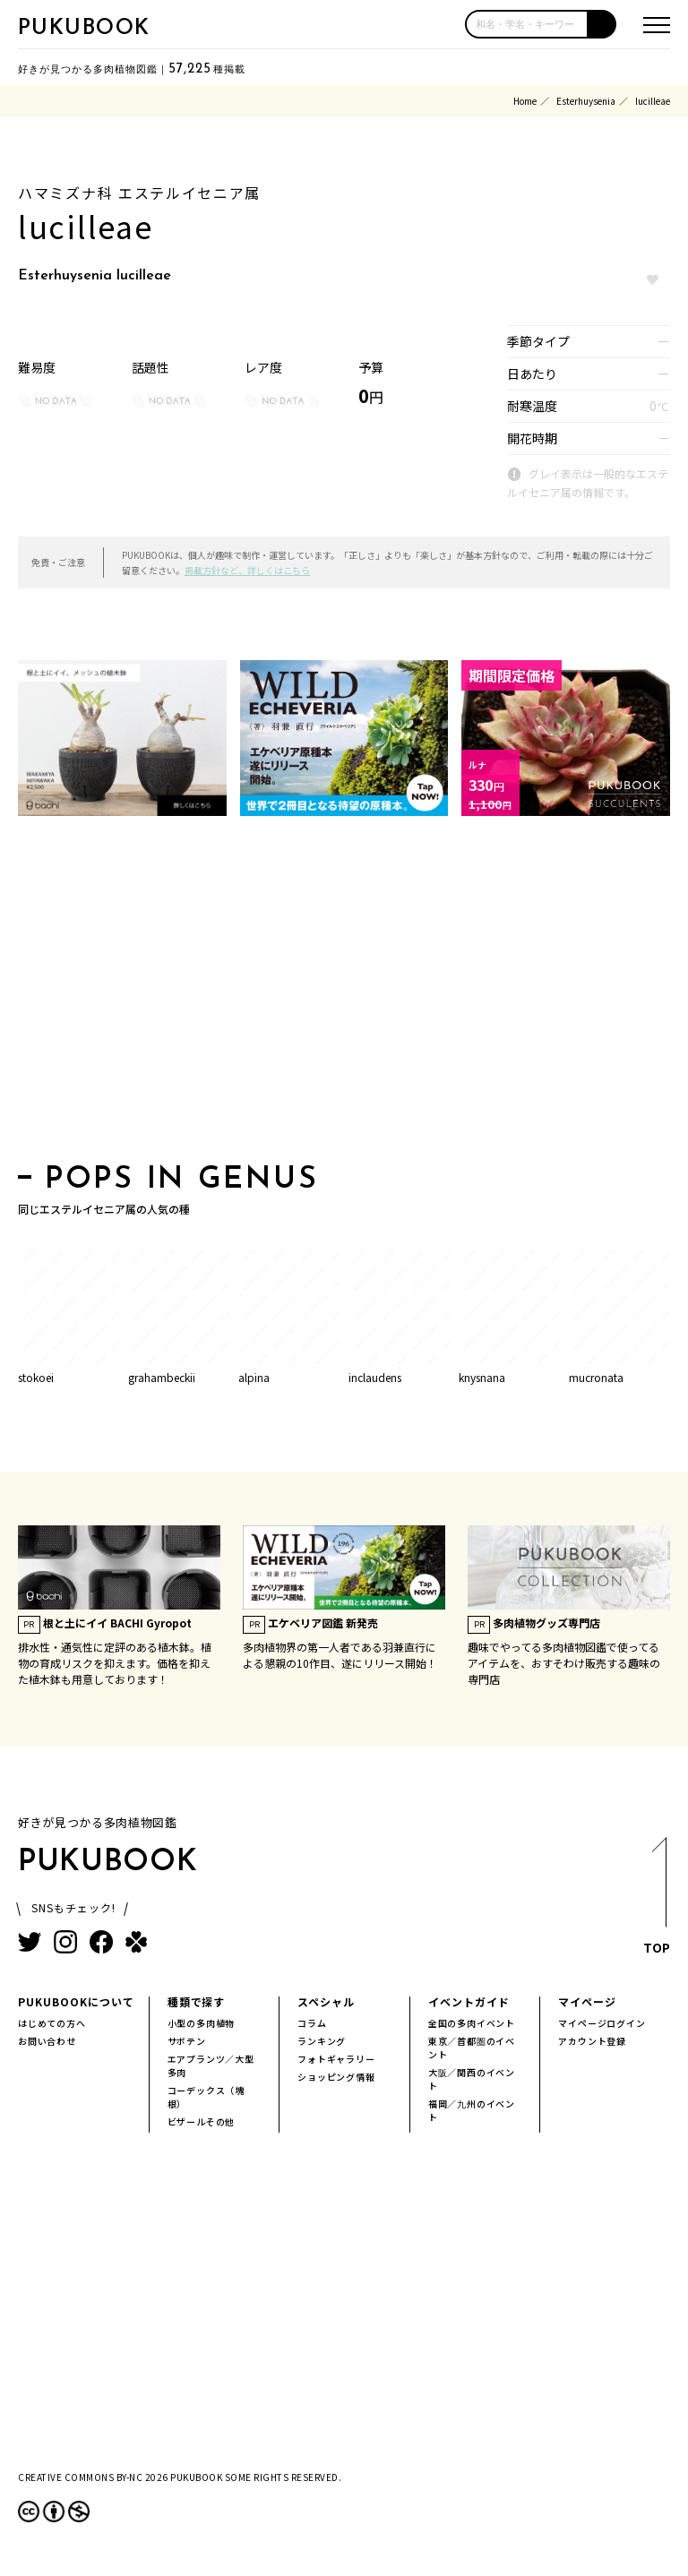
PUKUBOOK (84, 28)
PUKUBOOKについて (76, 2001)
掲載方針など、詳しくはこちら (247, 570)
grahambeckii (161, 1377)
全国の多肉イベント (471, 2023)
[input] (527, 24)
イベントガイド (469, 2001)
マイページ (587, 2001)
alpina (254, 1377)
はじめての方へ (52, 2023)
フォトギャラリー (335, 2058)
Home (525, 100)
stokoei (36, 1377)
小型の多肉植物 (202, 2023)
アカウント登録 (592, 2041)
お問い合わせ (47, 2041)
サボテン (187, 2041)
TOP (657, 1900)
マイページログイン (601, 2023)
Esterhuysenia (585, 100)
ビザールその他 (202, 2121)
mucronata (596, 1377)
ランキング (321, 2041)
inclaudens (374, 1377)
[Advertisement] (344, 995)
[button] (602, 24)
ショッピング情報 (335, 2076)
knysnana (482, 1377)
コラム (311, 2023)
